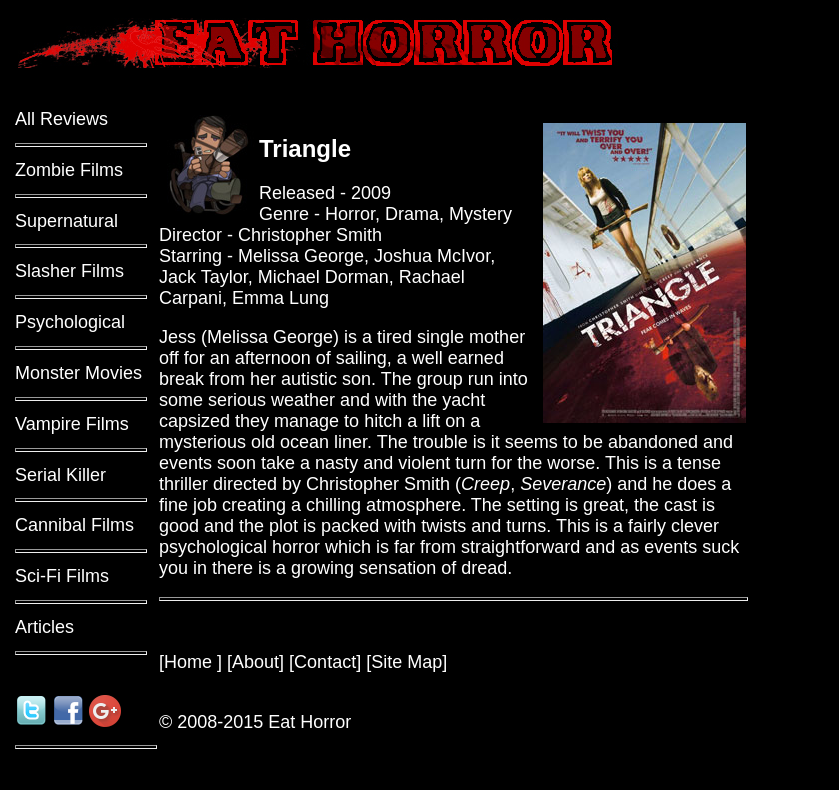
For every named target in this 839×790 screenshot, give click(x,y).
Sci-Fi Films (62, 576)
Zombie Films (69, 170)
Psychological (70, 322)
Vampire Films (72, 424)
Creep (485, 484)
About (255, 662)
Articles (44, 627)
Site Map (406, 662)
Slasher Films (69, 271)
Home (190, 662)
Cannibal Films (74, 525)
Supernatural (66, 221)
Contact (325, 662)
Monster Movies (78, 373)
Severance (563, 484)
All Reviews (61, 119)
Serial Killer (60, 475)
